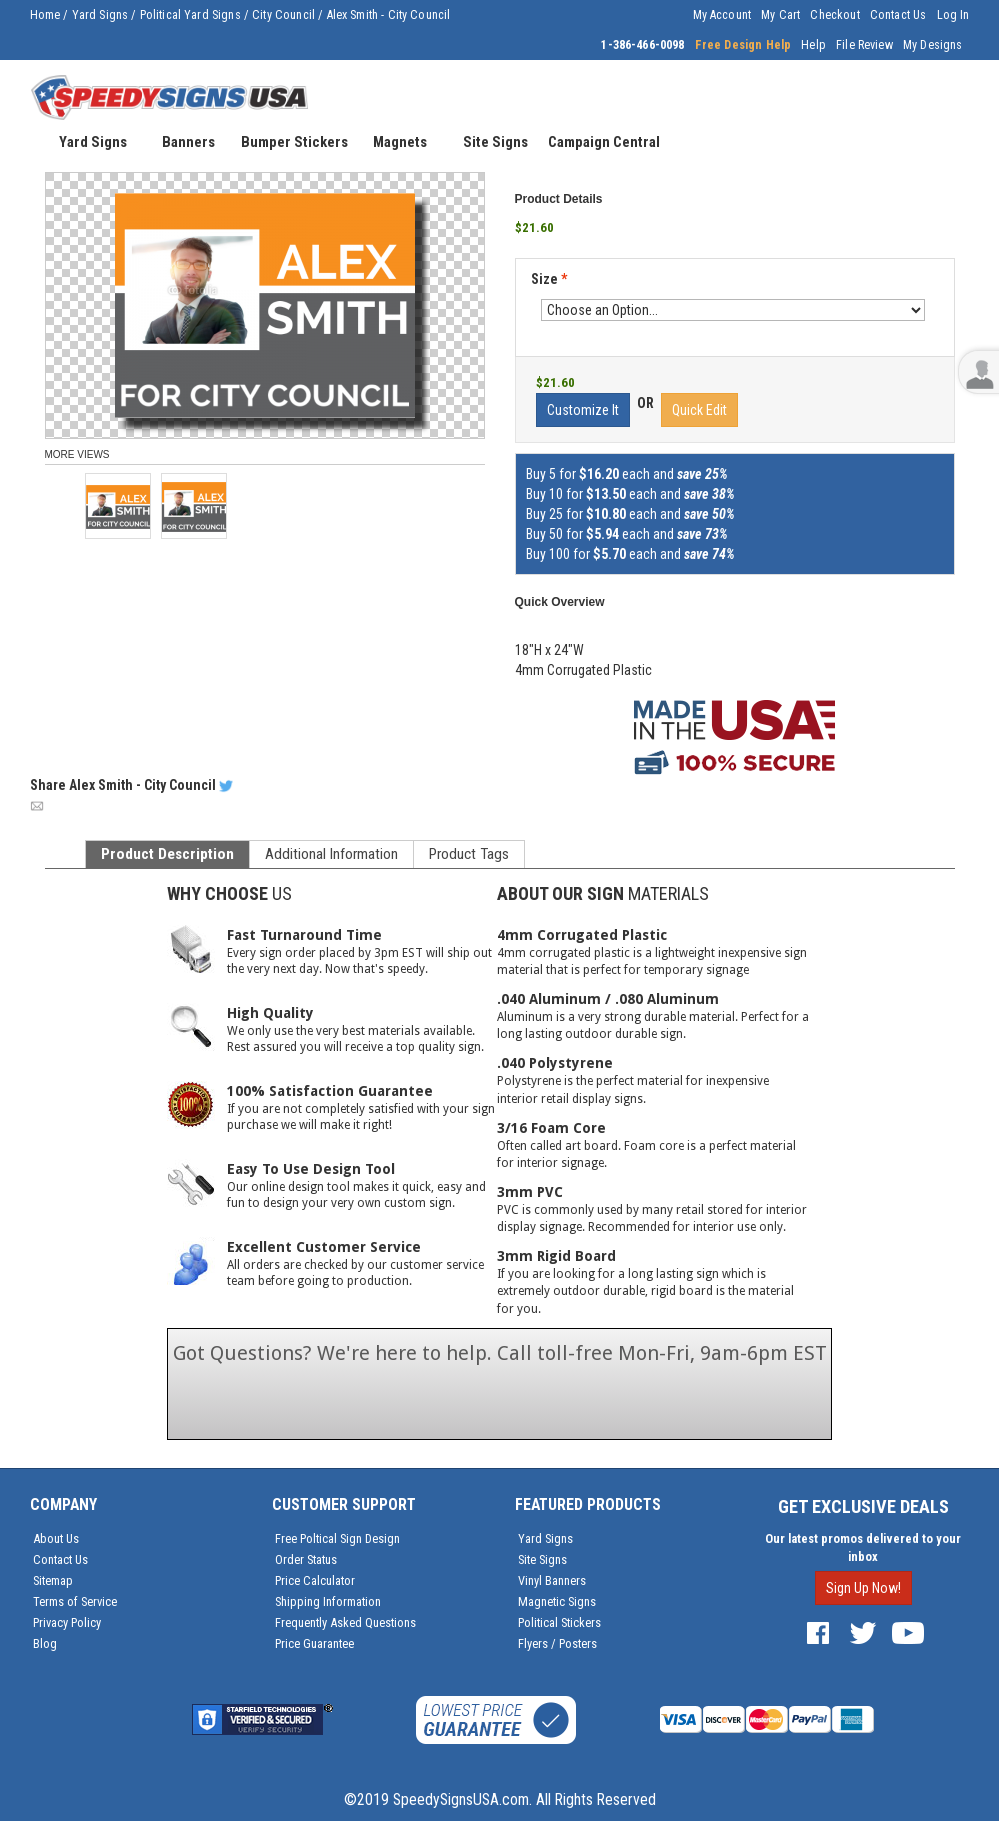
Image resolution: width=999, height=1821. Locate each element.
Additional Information (331, 854)
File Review (864, 45)
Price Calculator (315, 1580)
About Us (56, 1538)
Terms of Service (75, 1601)
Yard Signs (100, 15)
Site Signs (542, 1559)
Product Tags (469, 854)
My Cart (780, 15)
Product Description (167, 854)
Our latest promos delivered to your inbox (863, 1547)
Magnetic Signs (557, 1601)
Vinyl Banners (552, 1580)
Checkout (834, 15)
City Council (283, 15)
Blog (45, 1643)
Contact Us (898, 15)
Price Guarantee (314, 1643)
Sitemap (53, 1580)
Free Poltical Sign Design (337, 1538)
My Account (722, 15)
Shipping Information (328, 1601)
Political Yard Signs (190, 15)
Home (45, 15)
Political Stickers (559, 1622)
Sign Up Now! (863, 1588)
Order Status (306, 1559)
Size (549, 279)
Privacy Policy (67, 1622)
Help (813, 45)
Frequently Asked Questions (345, 1622)
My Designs (933, 45)
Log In (953, 15)
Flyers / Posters (557, 1643)
